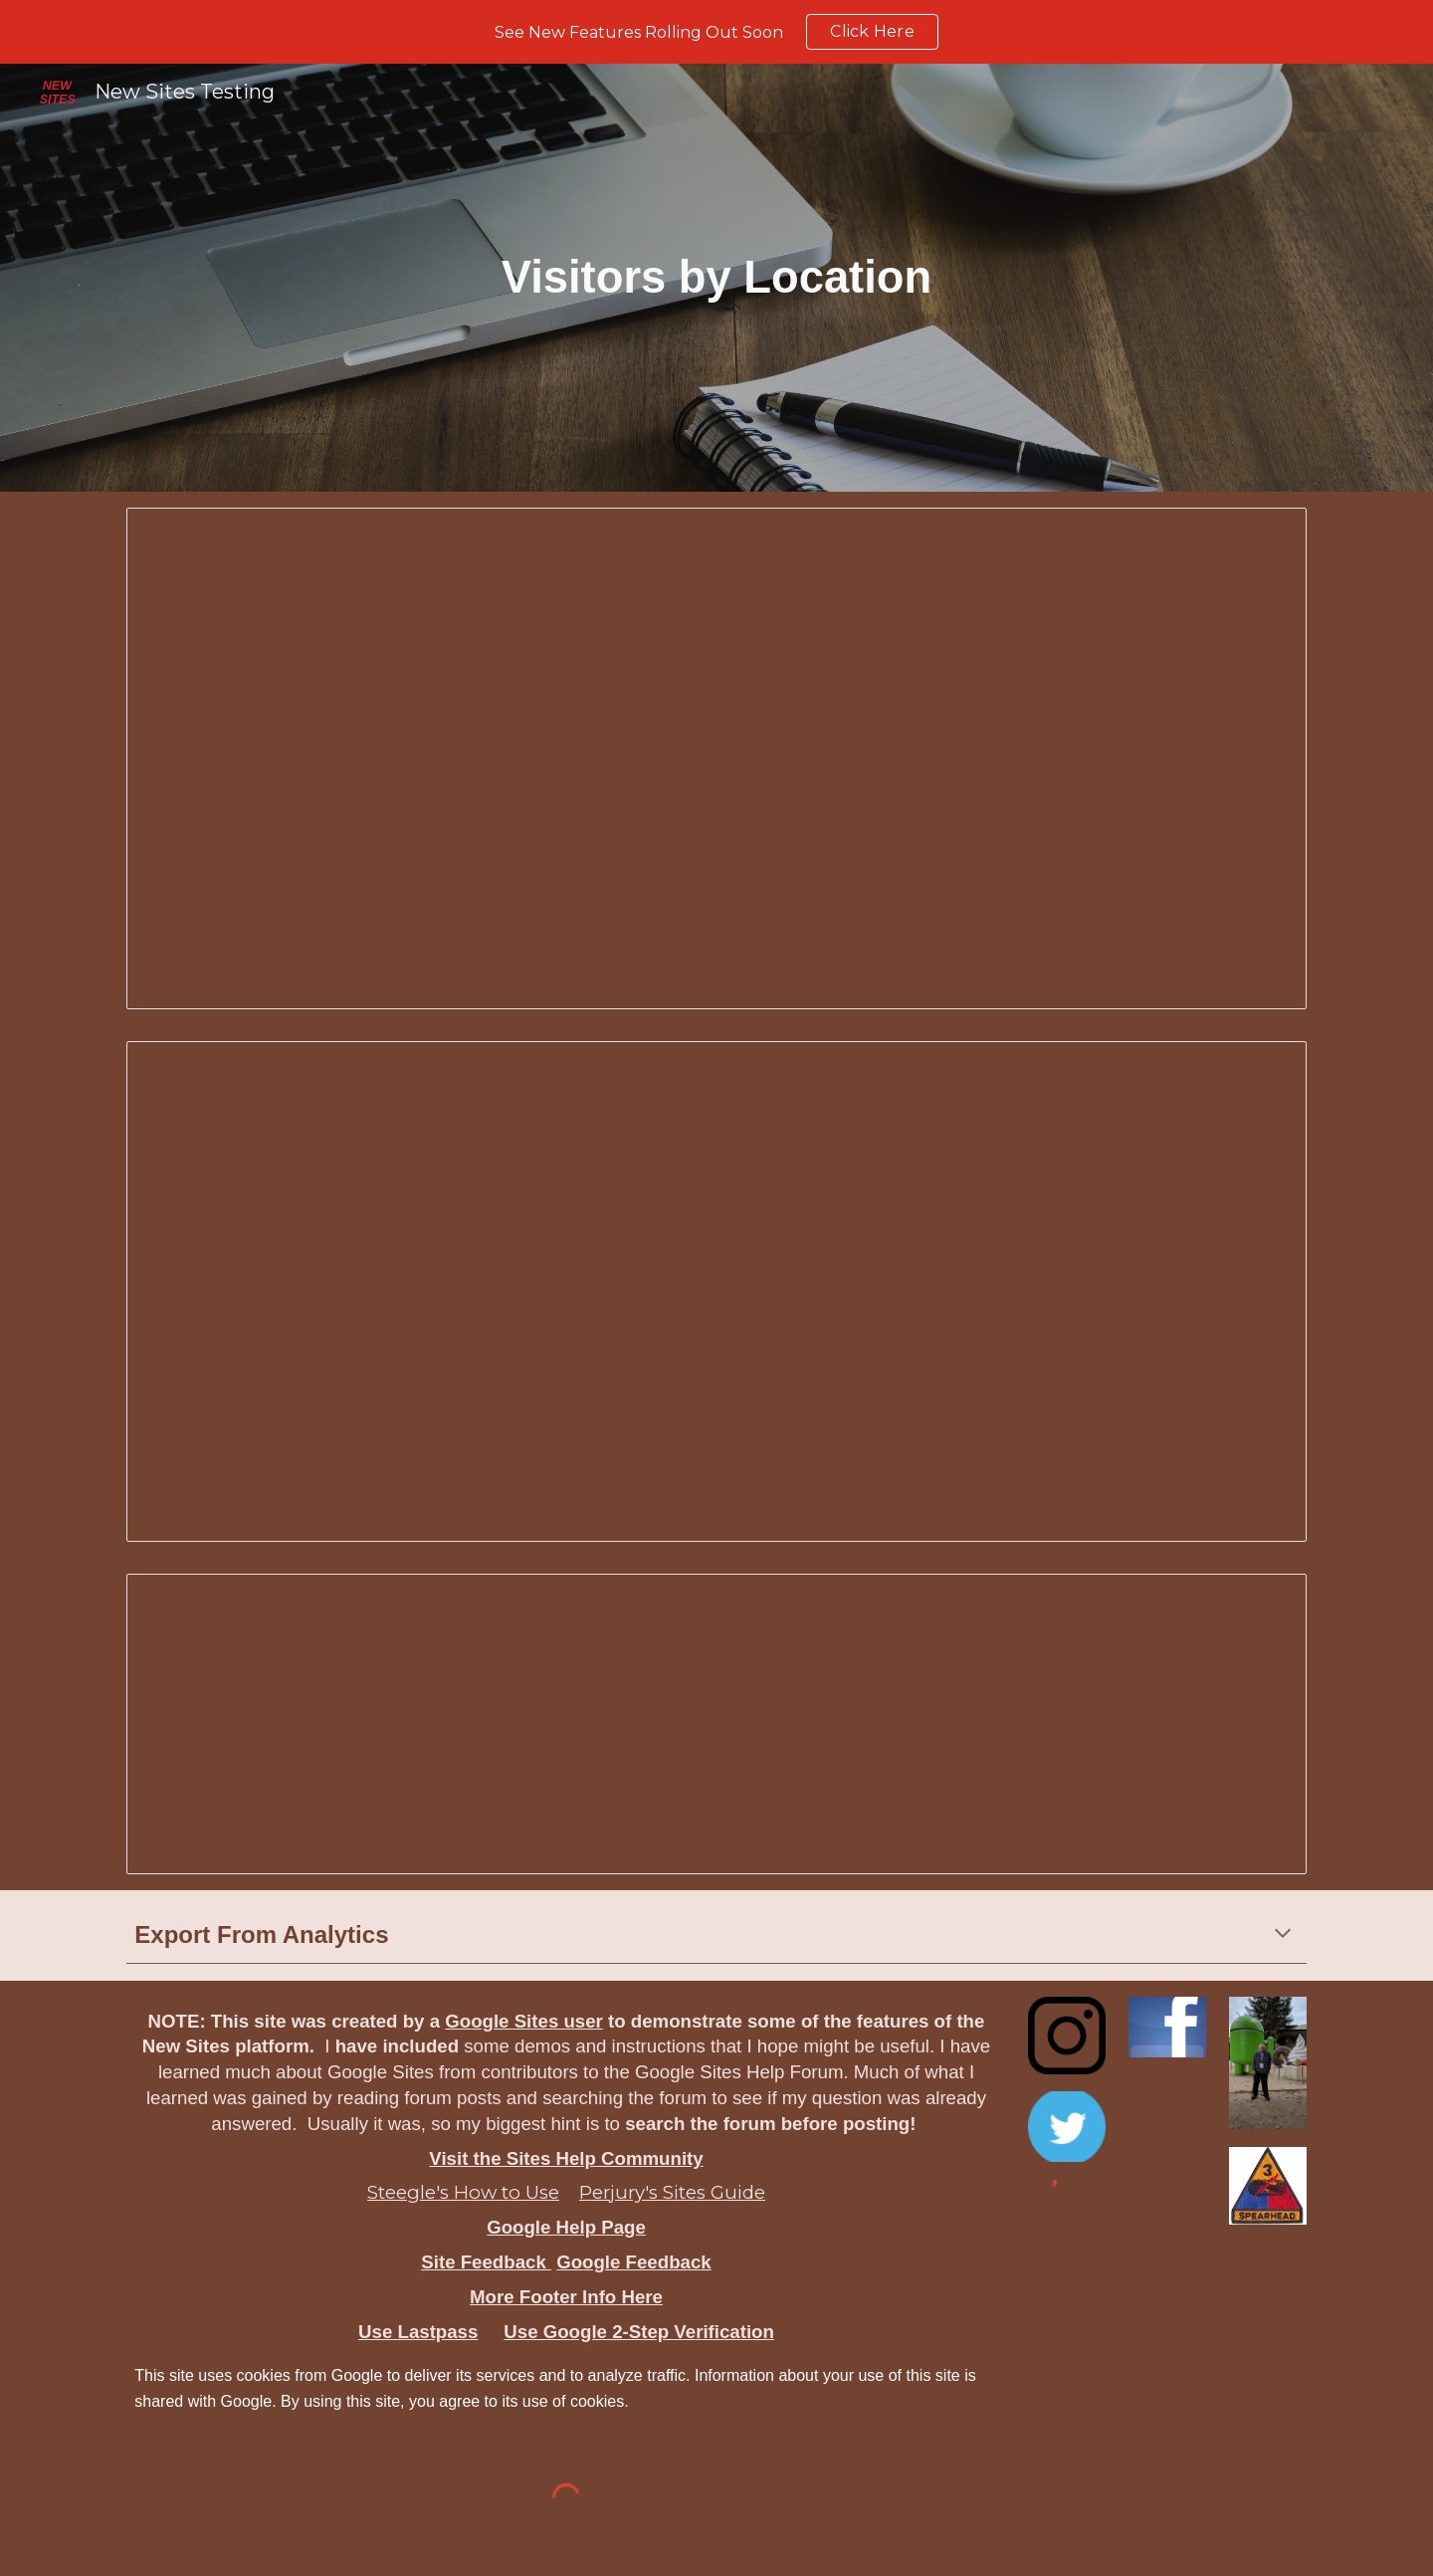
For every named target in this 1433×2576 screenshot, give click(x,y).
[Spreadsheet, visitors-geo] (716, 1292)
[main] (717, 278)
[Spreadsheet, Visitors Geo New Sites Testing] (716, 758)
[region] (716, 32)
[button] (1283, 1935)
